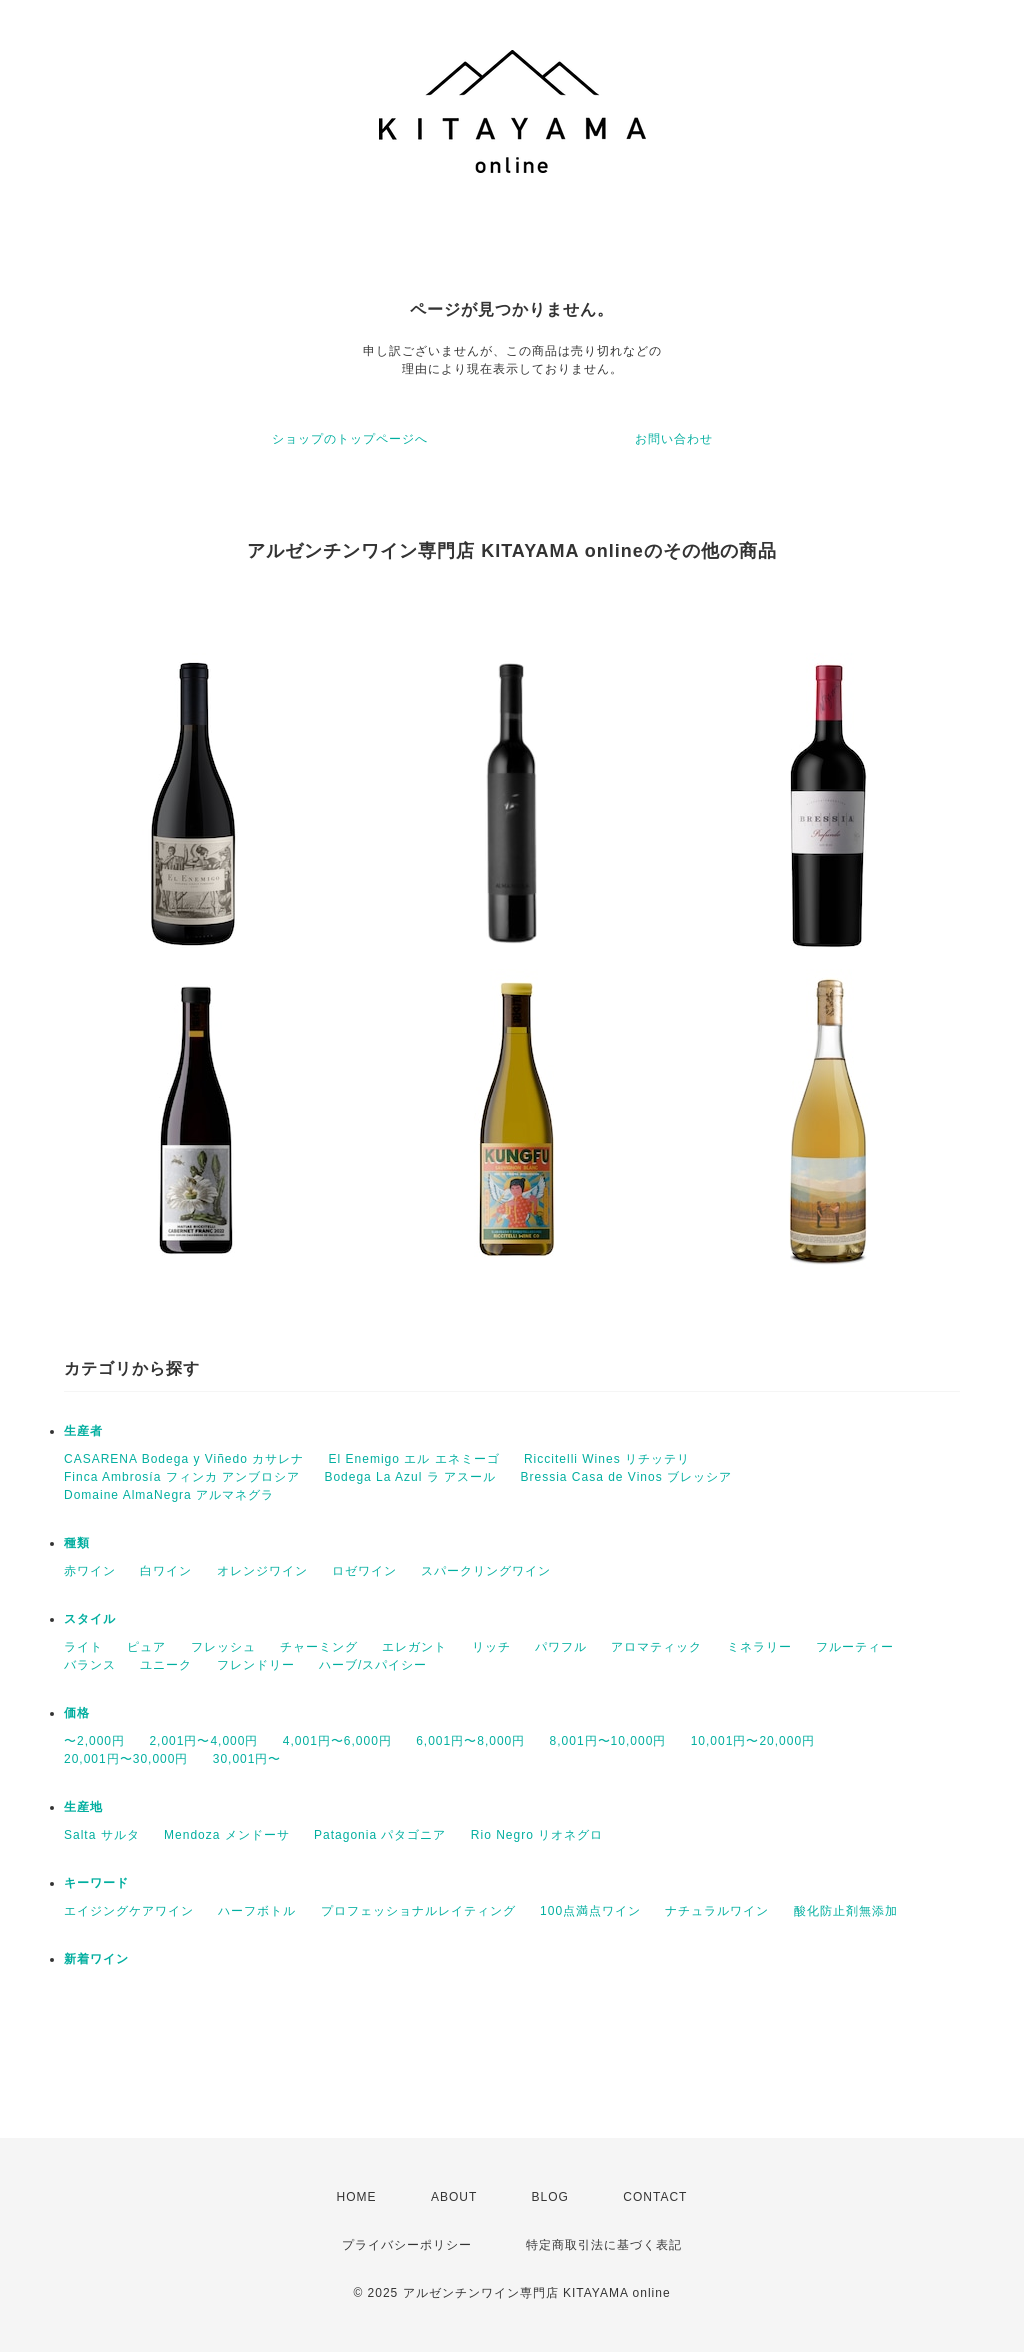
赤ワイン (90, 1571)
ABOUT (454, 2197)
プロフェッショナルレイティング (418, 1911)
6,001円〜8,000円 (470, 1741)
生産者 (83, 1431)
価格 (77, 1713)
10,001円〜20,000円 (753, 1741)
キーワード (96, 1883)
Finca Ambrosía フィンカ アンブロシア (182, 1477)
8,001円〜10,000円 (608, 1741)
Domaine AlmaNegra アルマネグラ (169, 1495)
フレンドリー (256, 1665)
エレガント (414, 1647)
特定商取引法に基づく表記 (604, 2245)
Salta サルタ (102, 1835)
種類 (77, 1543)
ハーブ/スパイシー (373, 1665)
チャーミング (319, 1647)
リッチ (491, 1647)
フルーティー (855, 1647)
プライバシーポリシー (407, 2245)
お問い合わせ (674, 439)
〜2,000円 (94, 1741)
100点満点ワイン (590, 1911)
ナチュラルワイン (717, 1911)
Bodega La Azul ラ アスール (410, 1477)
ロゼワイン (364, 1571)
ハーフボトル (257, 1911)
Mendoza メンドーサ (227, 1835)
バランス (90, 1665)
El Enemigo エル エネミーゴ (414, 1459)
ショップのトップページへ (350, 439)
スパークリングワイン (486, 1571)
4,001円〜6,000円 (337, 1741)
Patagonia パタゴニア (380, 1835)
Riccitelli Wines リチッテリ (607, 1459)
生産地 (83, 1807)
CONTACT (655, 2197)
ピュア (146, 1647)
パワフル (561, 1647)
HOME (357, 2197)
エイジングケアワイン (129, 1911)
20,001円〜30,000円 (126, 1759)
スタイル (90, 1619)
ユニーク (166, 1665)
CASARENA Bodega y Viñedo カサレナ (184, 1459)
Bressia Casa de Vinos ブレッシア (626, 1477)
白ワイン (166, 1571)
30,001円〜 (247, 1759)
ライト (83, 1647)
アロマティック (656, 1647)
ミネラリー (759, 1647)
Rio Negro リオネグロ (537, 1835)
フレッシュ (223, 1647)
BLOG (550, 2197)
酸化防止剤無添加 (846, 1911)
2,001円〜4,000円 (203, 1741)
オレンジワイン (262, 1571)
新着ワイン (96, 1959)
